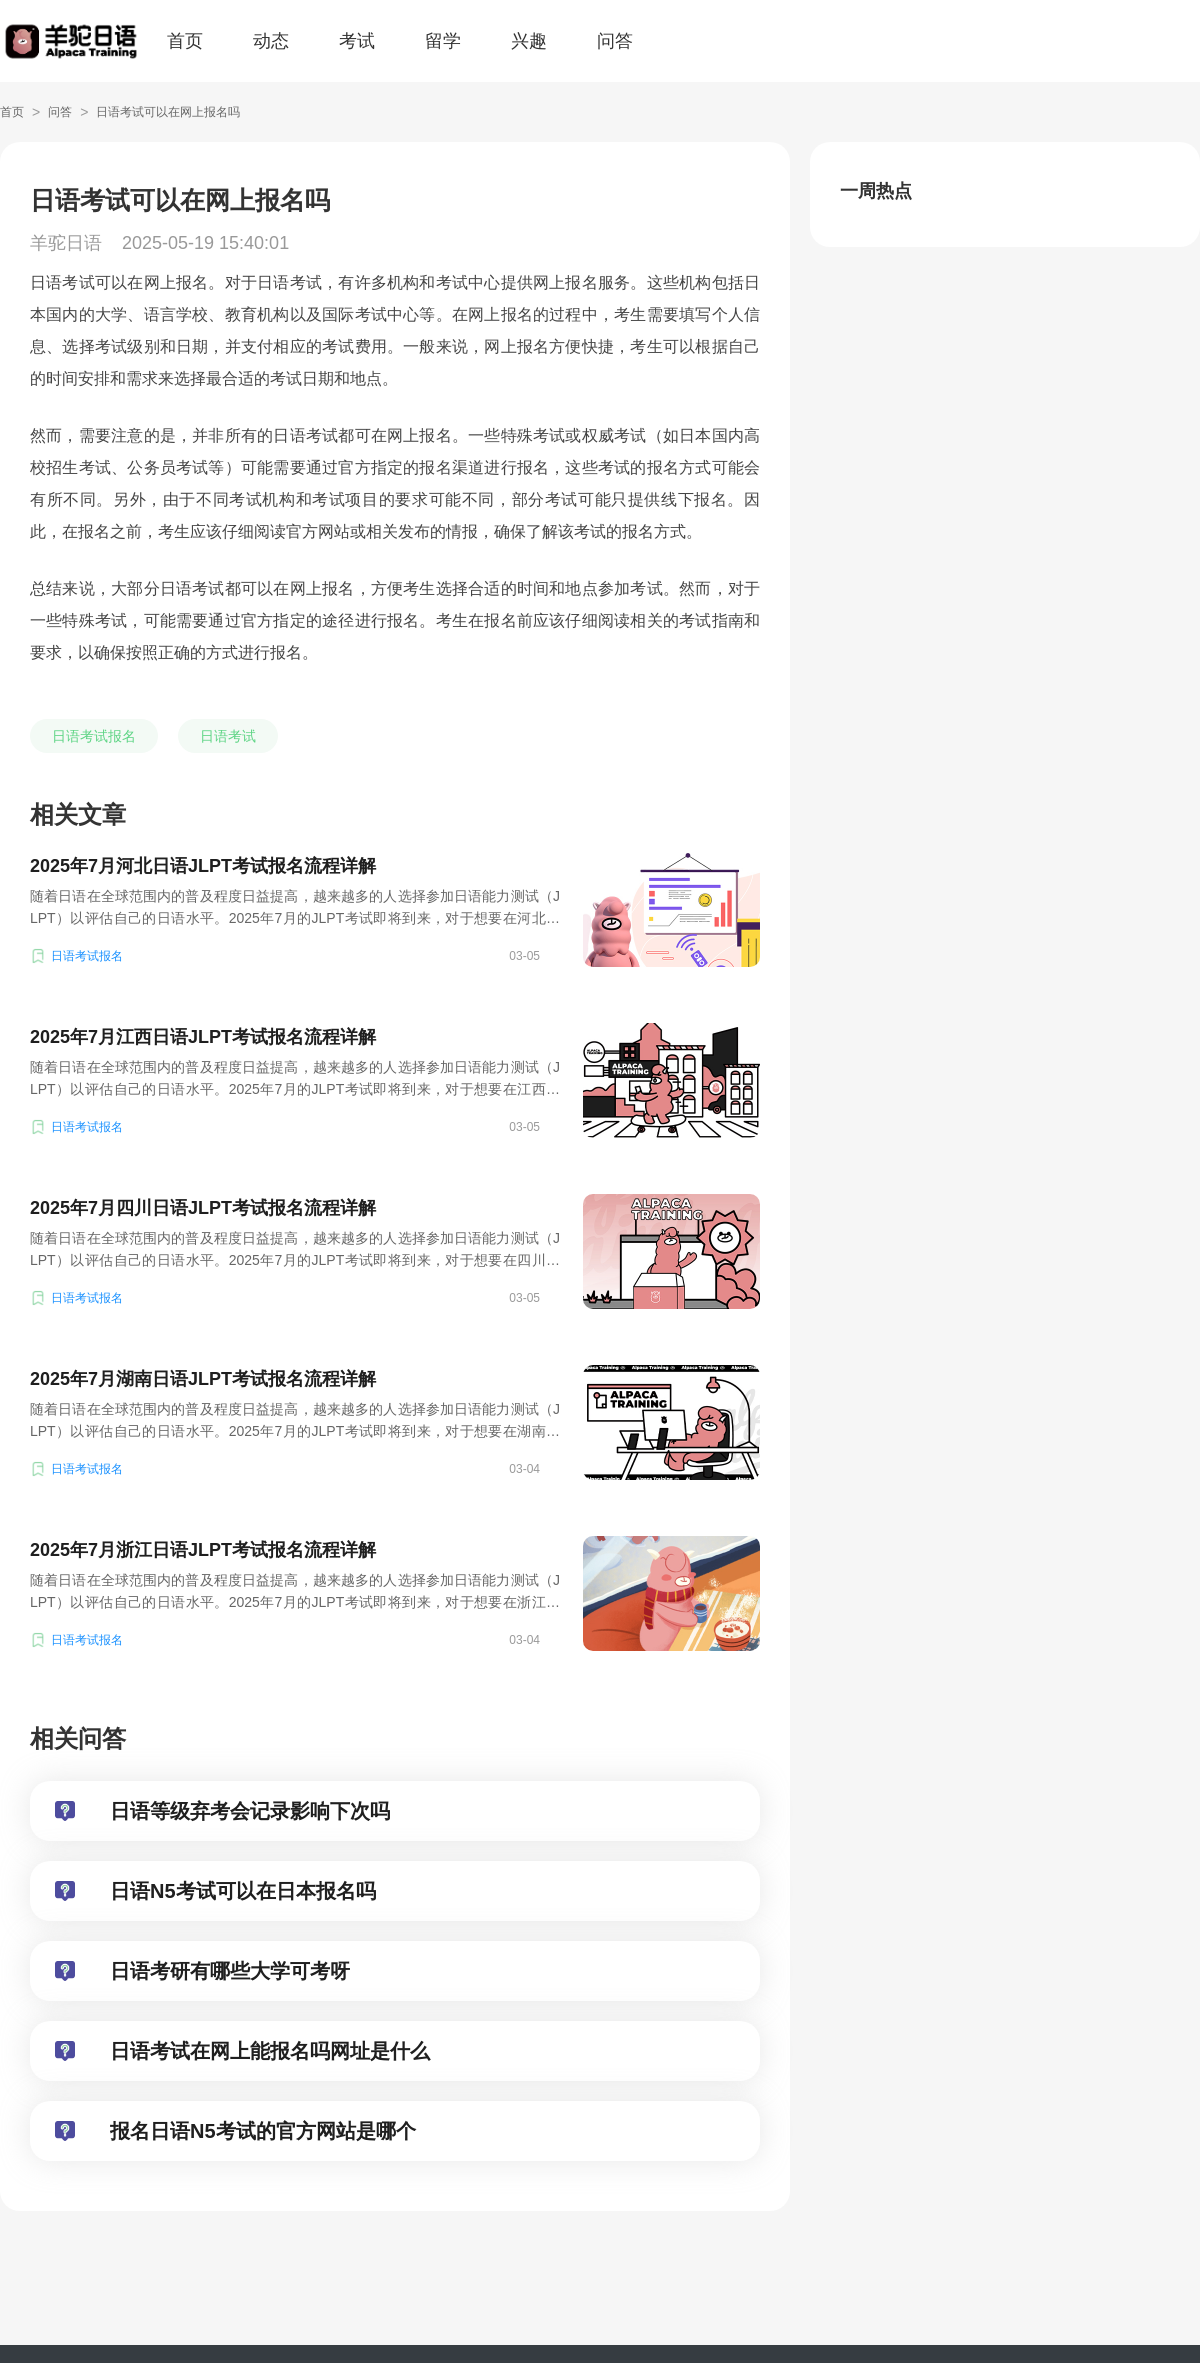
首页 (185, 41)
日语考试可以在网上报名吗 (168, 112)
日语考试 (228, 736)
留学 (443, 41)
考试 (357, 41)
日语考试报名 (94, 736)
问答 (615, 41)
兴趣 (529, 41)
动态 (271, 41)
